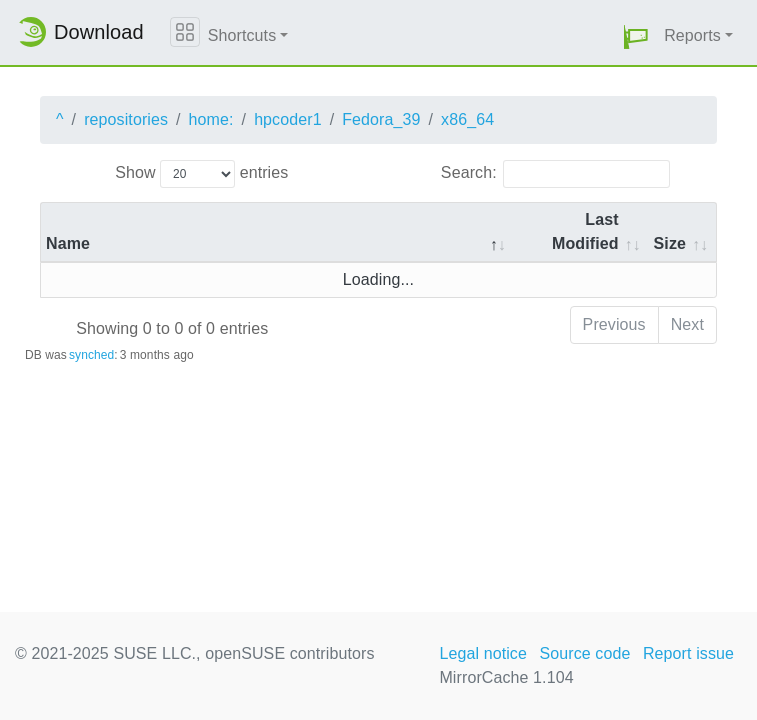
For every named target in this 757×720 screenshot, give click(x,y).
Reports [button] (692, 35)
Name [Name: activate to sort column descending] (68, 243)
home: (211, 119)
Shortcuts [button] (242, 35)
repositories (126, 119)
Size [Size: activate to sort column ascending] (670, 243)
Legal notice (483, 653)
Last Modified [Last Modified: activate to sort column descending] (585, 231)
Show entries (201, 174)
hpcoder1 (288, 119)
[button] (636, 36)
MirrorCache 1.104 (506, 677)
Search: (555, 174)
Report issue (688, 653)
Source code (584, 653)
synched (91, 355)
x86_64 (467, 119)
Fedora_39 (381, 119)
